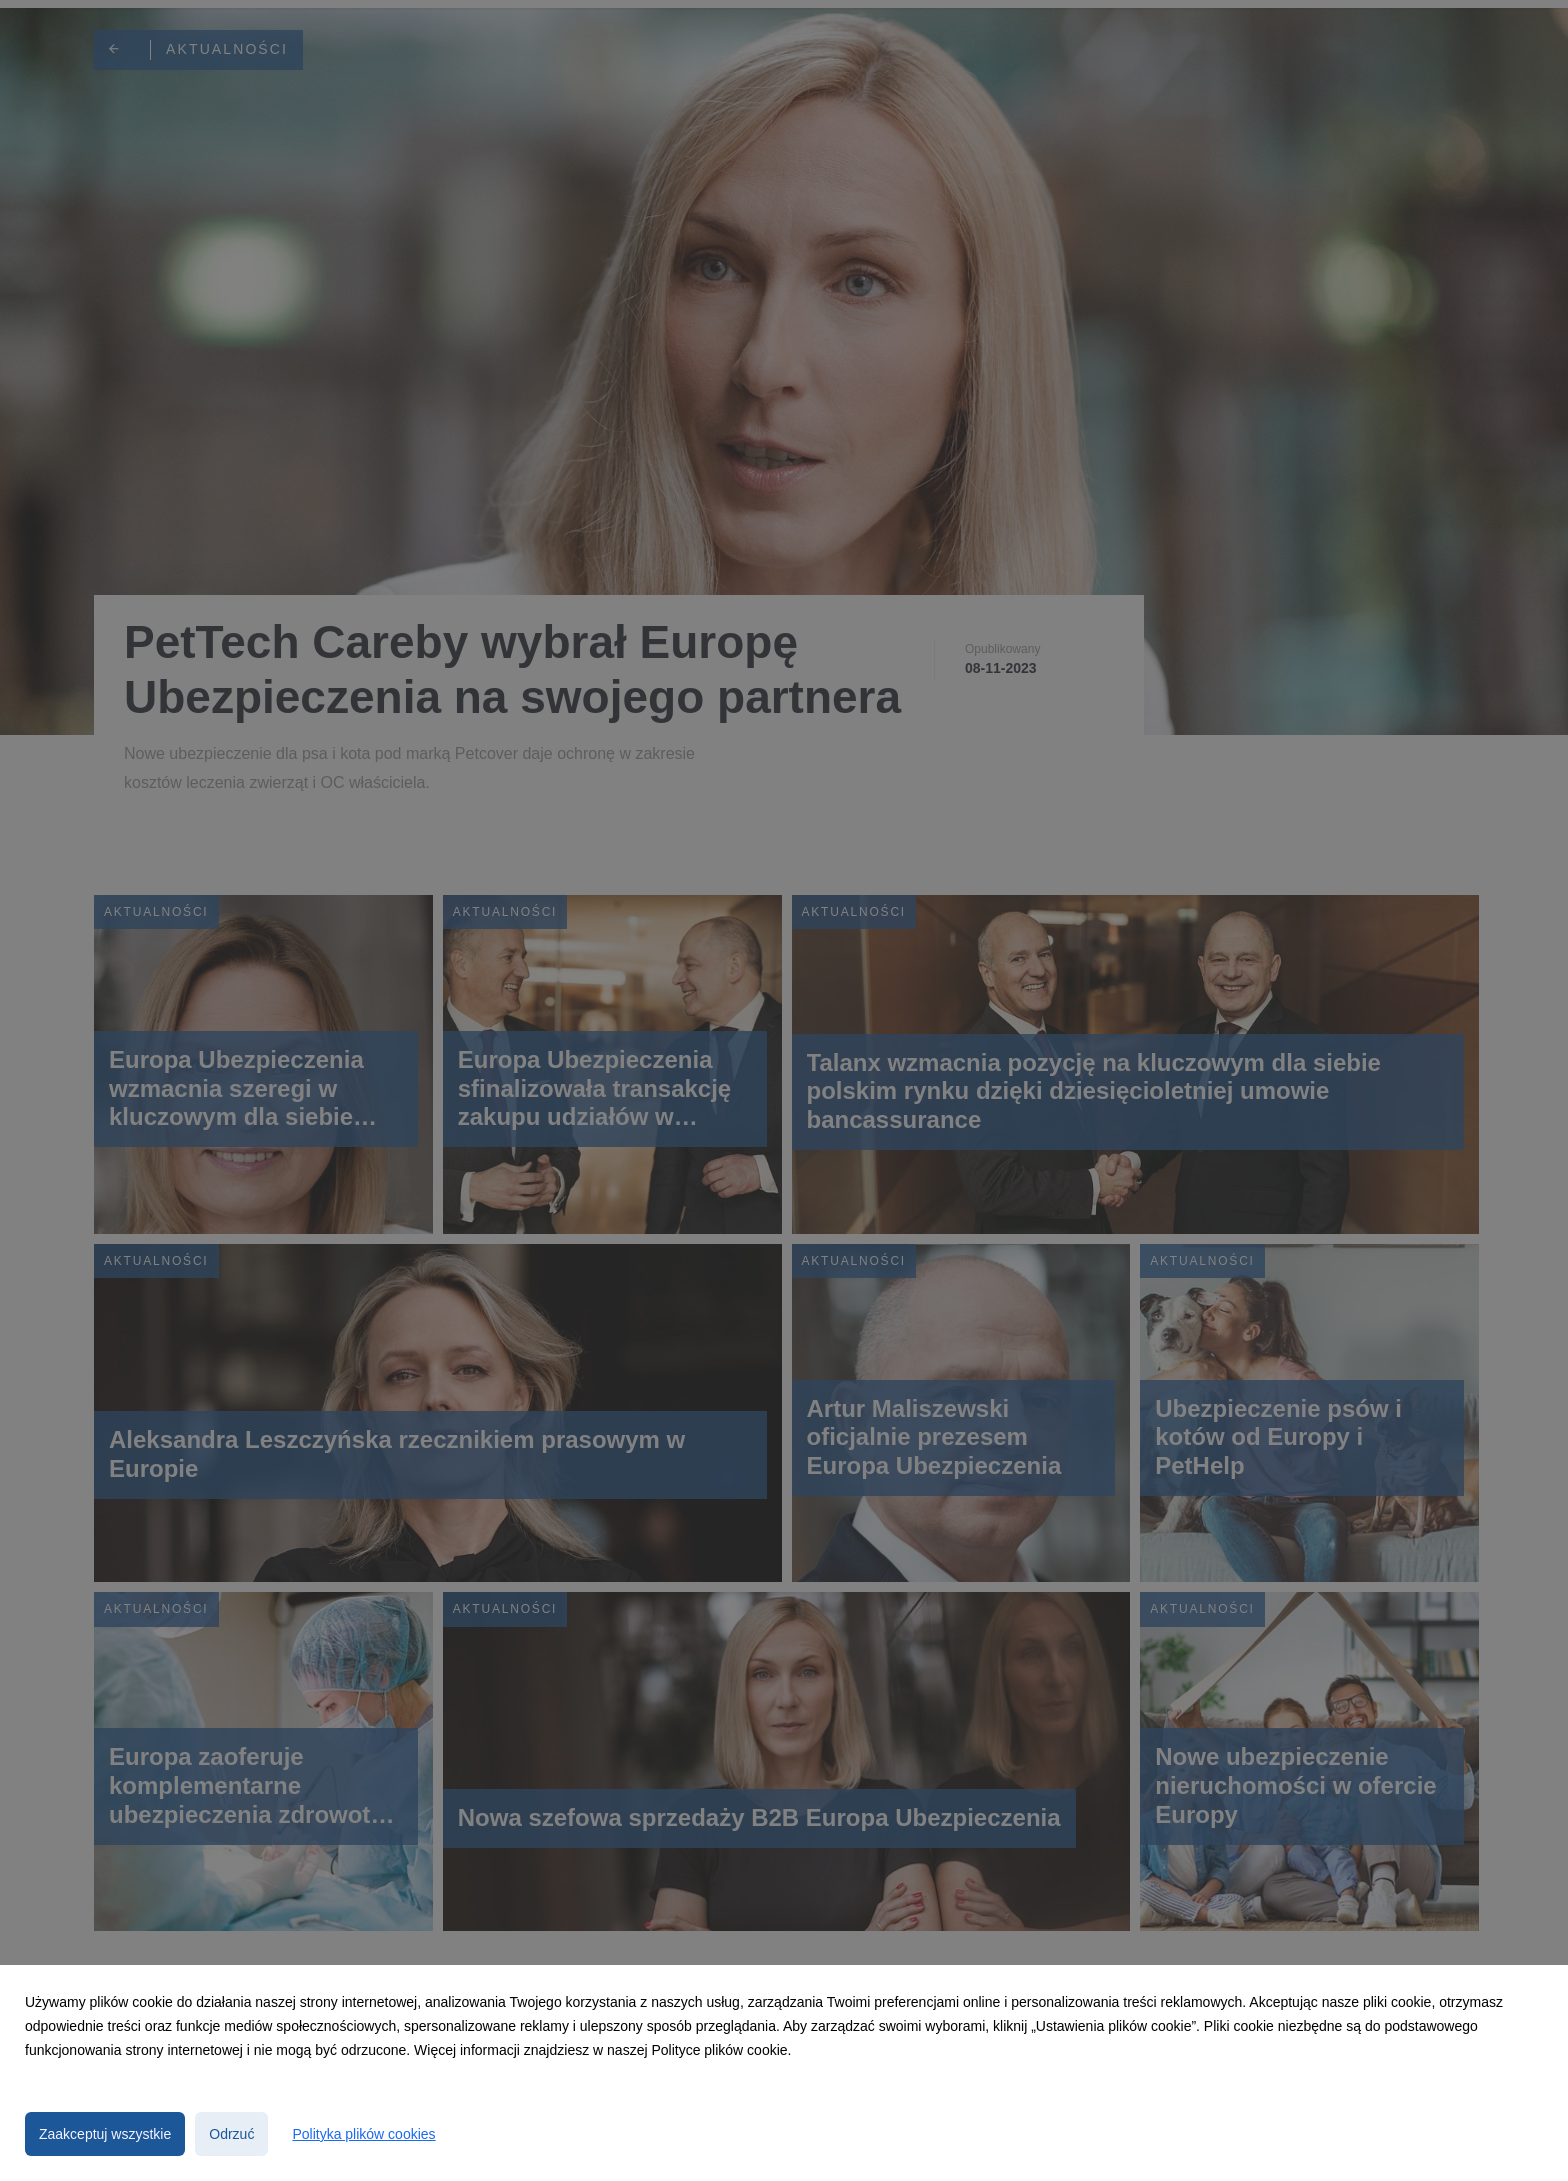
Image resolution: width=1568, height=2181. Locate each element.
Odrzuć (231, 2134)
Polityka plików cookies (363, 2134)
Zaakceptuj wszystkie (105, 2134)
